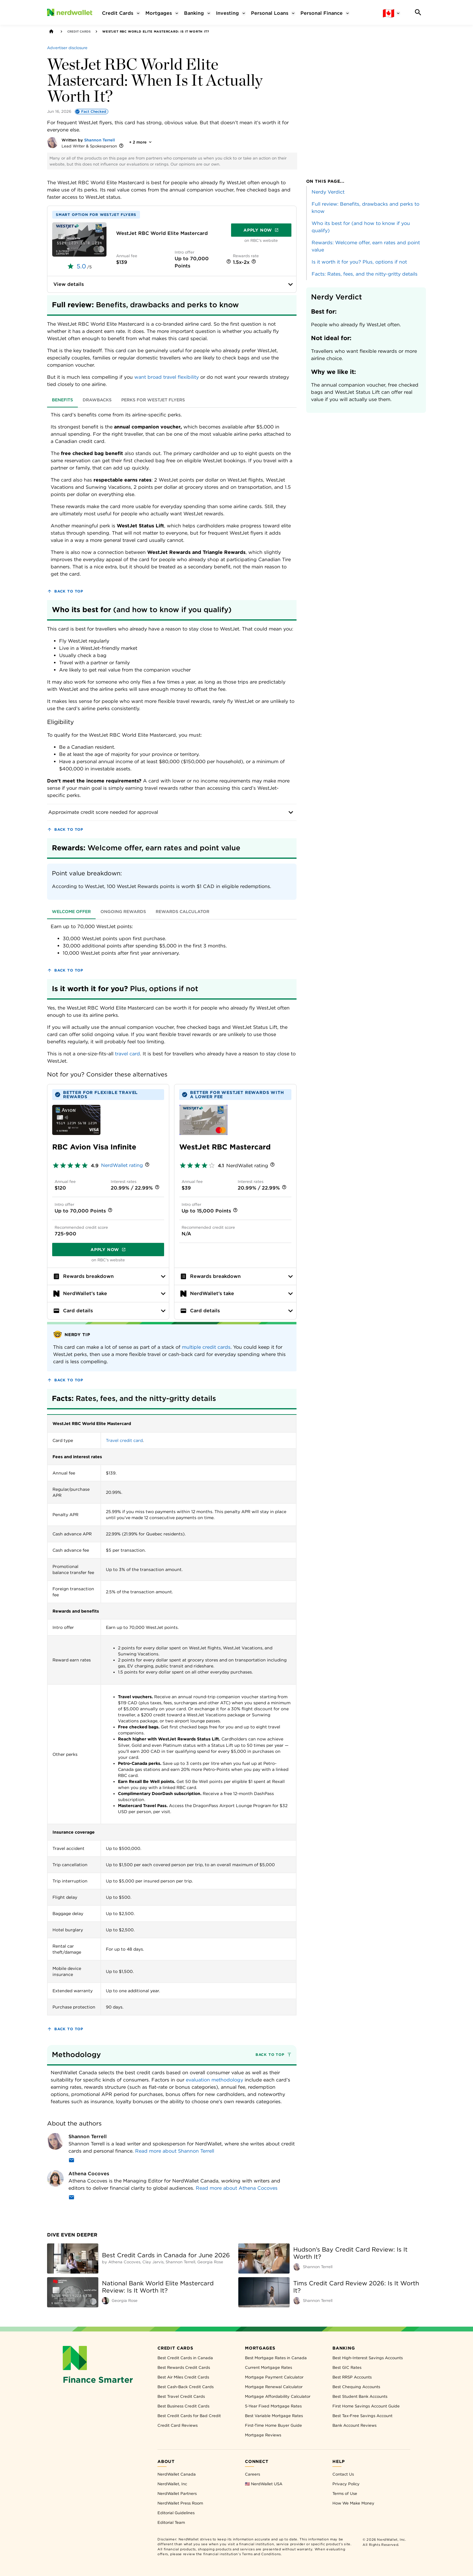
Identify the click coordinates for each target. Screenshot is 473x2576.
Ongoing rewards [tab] (123, 911)
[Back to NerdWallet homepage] (51, 31)
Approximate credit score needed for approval (171, 812)
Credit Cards (78, 31)
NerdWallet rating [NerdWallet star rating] (122, 1165)
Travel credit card (124, 1440)
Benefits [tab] (62, 399)
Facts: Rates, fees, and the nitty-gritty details (364, 274)
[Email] (71, 2161)
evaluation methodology (214, 2080)
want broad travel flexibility (166, 377)
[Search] (418, 12)
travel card (127, 1054)
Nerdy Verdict (328, 192)
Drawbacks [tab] (97, 399)
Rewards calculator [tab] (182, 911)
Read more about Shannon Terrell (174, 2151)
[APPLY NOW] (79, 239)
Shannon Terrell (99, 140)
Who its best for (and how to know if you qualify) (361, 226)
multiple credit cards (206, 1347)
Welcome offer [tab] (71, 911)
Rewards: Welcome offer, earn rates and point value (366, 246)
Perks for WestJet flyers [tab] (153, 399)
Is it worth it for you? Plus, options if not (359, 262)
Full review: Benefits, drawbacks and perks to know (365, 207)
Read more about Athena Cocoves (237, 2188)
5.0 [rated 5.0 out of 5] (81, 266)
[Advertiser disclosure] (67, 47)
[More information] (121, 146)
